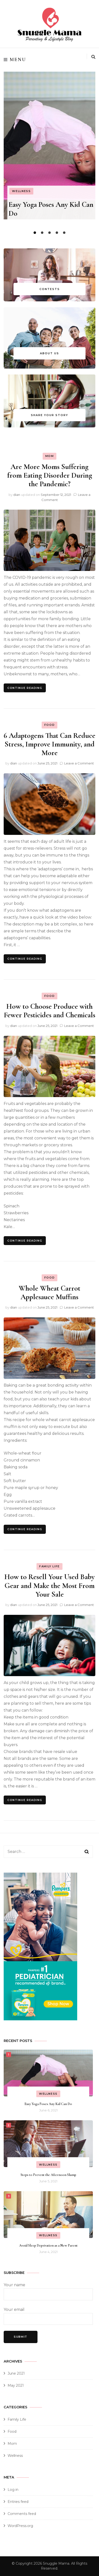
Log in (13, 2489)
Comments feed (22, 2513)
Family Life (49, 1566)
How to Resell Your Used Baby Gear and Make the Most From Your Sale (49, 1585)
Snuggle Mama (56, 2563)
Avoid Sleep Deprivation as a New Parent (48, 2245)
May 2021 (16, 2385)
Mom (49, 456)
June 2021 (16, 2373)
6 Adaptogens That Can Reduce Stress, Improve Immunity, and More (49, 744)
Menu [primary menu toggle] (15, 60)
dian (16, 495)
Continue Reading (24, 688)
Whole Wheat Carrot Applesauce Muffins (49, 1292)
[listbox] (49, 154)
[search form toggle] (93, 57)
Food (49, 725)
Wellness (21, 191)
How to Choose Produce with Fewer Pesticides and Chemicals (49, 1011)
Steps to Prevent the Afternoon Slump (48, 2175)
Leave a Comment (79, 763)
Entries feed (18, 2501)
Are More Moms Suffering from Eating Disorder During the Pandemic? (49, 475)
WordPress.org (20, 2526)
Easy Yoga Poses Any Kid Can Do (51, 209)
